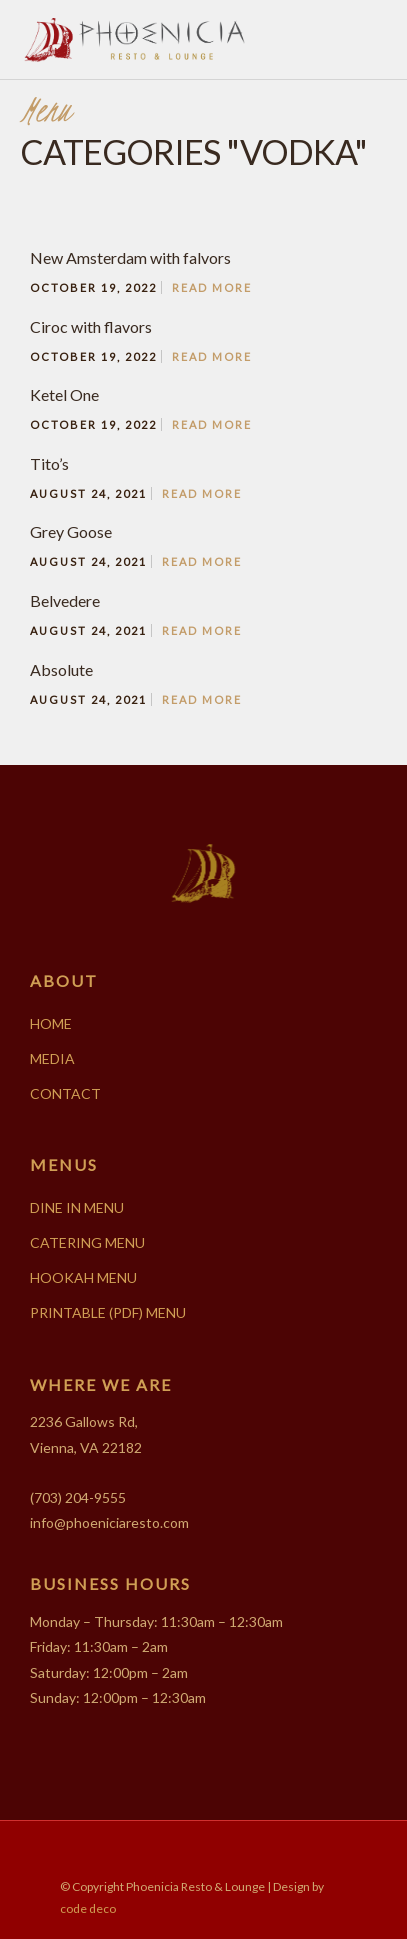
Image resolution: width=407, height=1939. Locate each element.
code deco (88, 1908)
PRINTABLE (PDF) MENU (108, 1312)
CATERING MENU (87, 1242)
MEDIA (52, 1058)
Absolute (61, 669)
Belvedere (65, 600)
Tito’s (49, 463)
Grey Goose (71, 531)
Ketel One (64, 394)
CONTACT (65, 1093)
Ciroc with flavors (91, 326)
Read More (212, 287)
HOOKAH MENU (83, 1277)
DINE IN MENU (77, 1207)
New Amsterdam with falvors (130, 257)
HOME (51, 1023)
